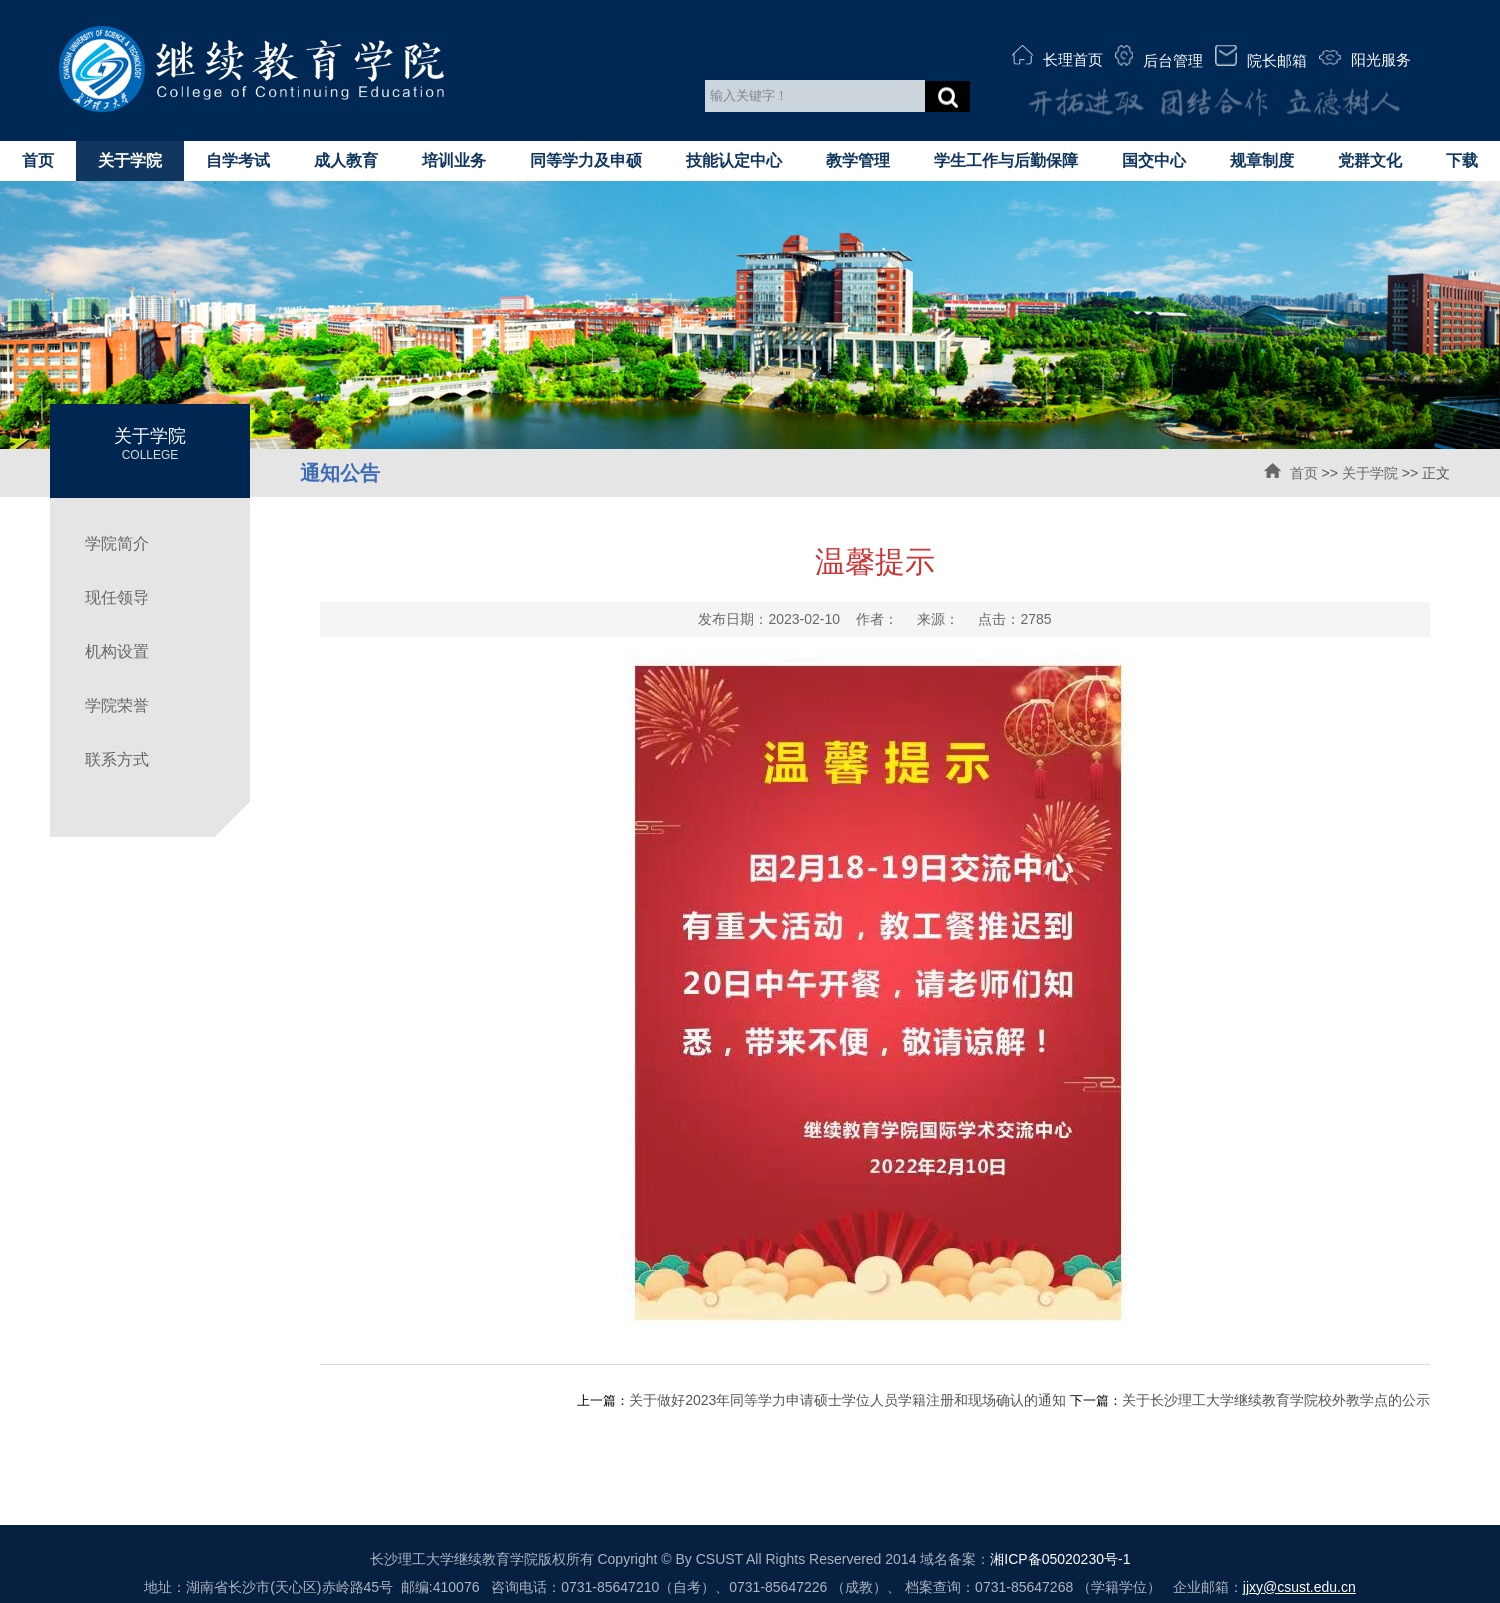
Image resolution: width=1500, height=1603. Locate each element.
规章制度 (1262, 160)
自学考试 (238, 160)
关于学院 (130, 160)
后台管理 (1159, 57)
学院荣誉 (117, 705)
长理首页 (1057, 56)
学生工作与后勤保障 (1006, 160)
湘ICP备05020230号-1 (1060, 1559)
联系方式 (117, 759)
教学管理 (858, 160)
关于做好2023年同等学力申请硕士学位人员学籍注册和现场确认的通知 (847, 1400)
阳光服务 (1365, 59)
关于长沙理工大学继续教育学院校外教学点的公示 (1276, 1400)
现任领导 (117, 597)
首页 (38, 160)
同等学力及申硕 (586, 160)
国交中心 (1154, 160)
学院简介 (117, 543)
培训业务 (454, 160)
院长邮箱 (1261, 57)
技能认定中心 (734, 160)
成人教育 (346, 160)
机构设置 (117, 651)
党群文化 (1370, 160)
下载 (1462, 160)
